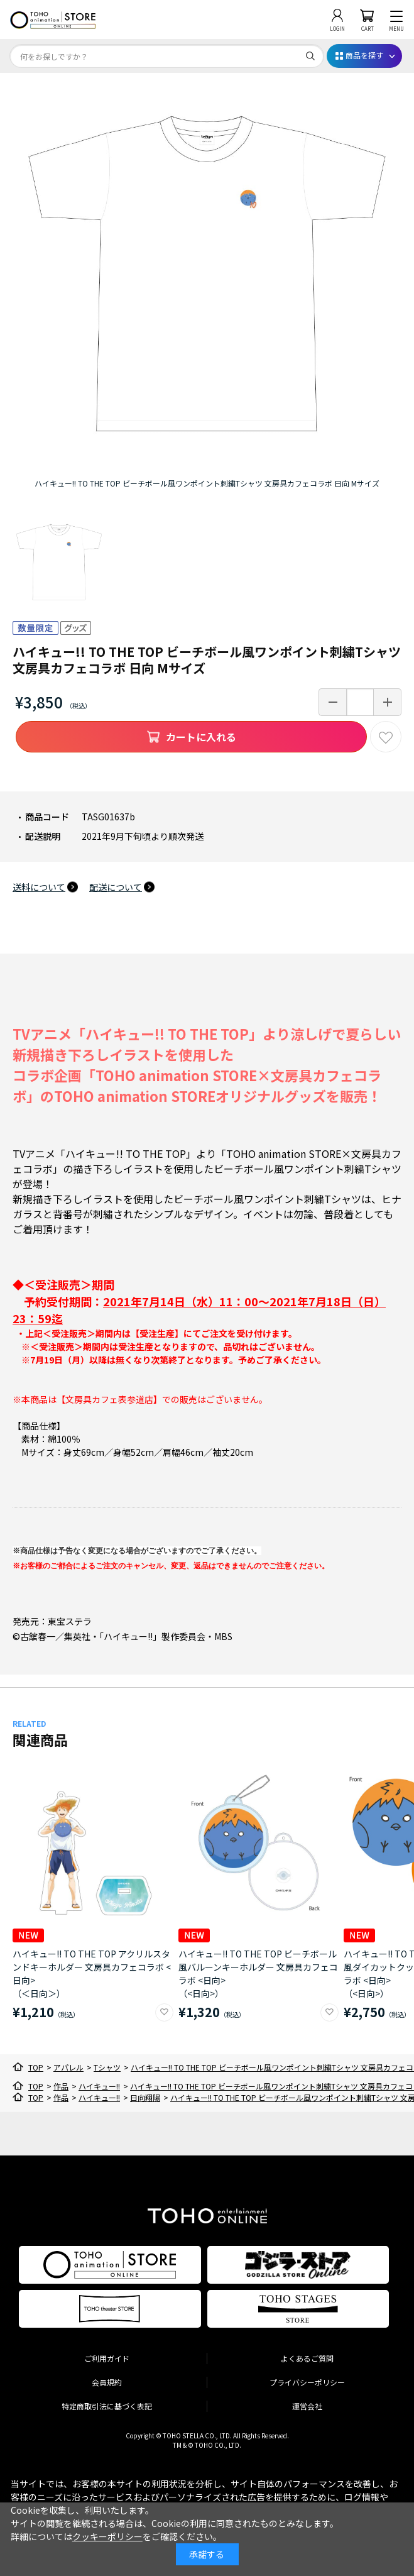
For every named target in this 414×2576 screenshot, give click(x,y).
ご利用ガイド (106, 2358)
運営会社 (307, 2406)
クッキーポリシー (107, 2536)
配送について (115, 887)
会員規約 (107, 2382)
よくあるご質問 (307, 2358)
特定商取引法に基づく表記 (107, 2406)
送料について (39, 887)
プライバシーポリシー (307, 2382)
